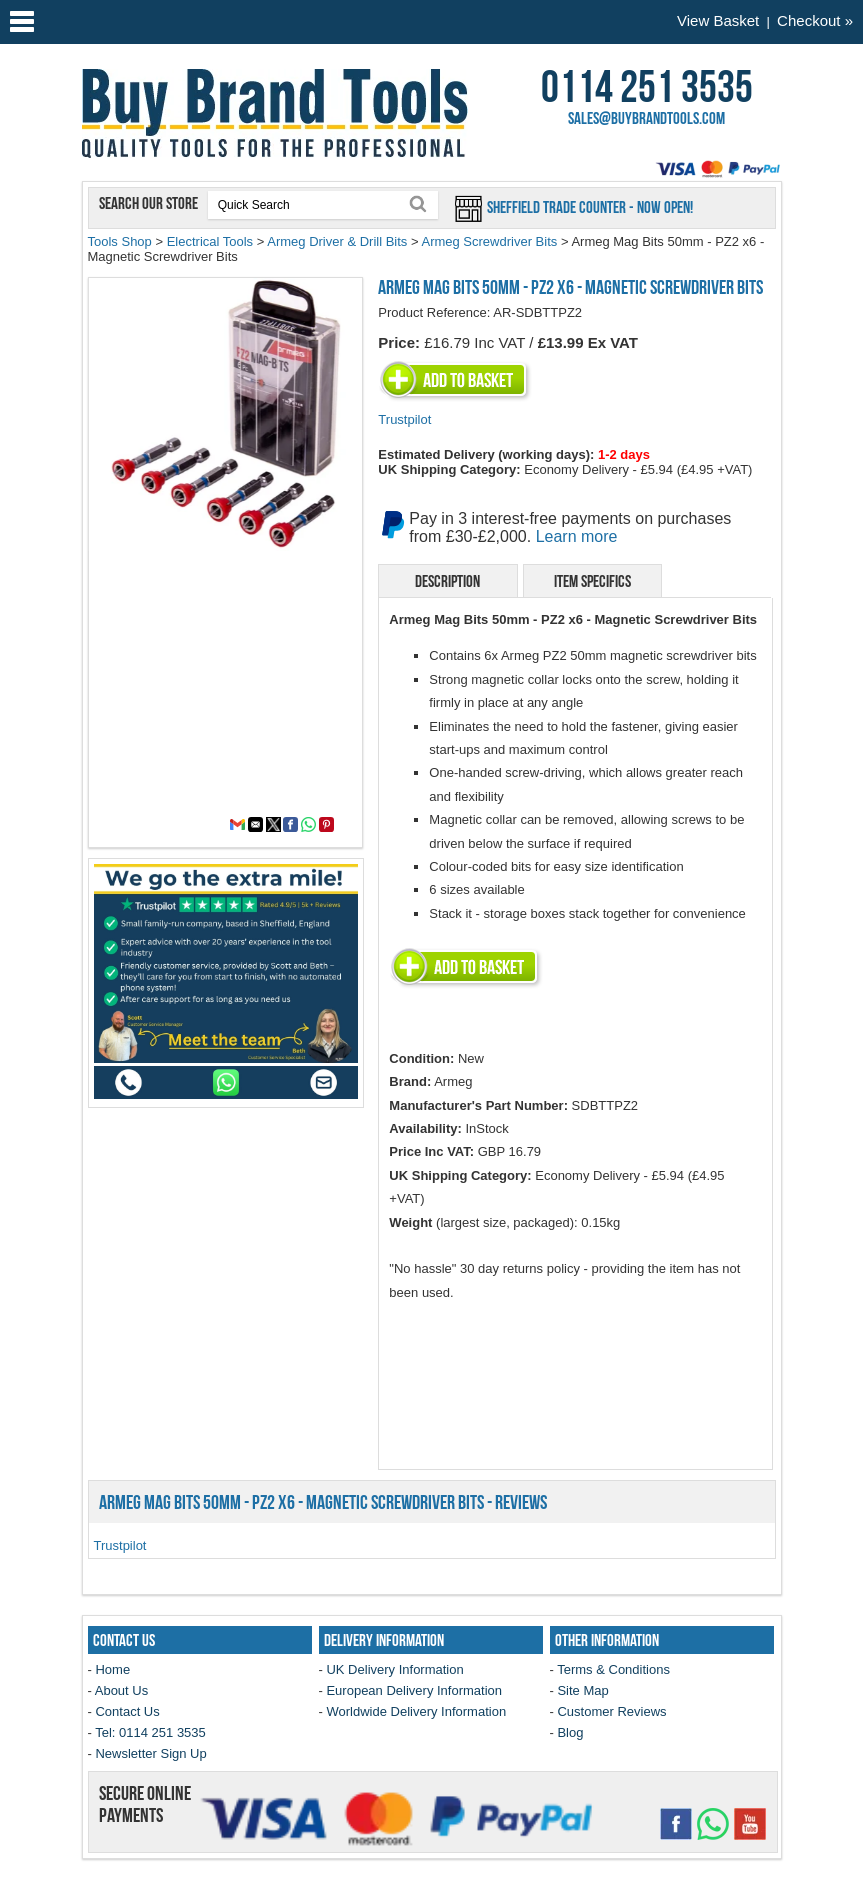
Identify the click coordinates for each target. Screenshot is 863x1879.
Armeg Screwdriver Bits (489, 241)
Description (447, 581)
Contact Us (127, 1711)
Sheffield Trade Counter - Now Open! (588, 207)
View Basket (718, 20)
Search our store (150, 203)
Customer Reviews (611, 1711)
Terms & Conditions (613, 1669)
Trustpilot (404, 419)
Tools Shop (120, 241)
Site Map (582, 1690)
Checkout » (815, 20)
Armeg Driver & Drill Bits (337, 241)
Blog (570, 1732)
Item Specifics (592, 581)
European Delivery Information (414, 1690)
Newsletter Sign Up (150, 1753)
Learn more (577, 536)
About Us (121, 1690)
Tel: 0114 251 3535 (150, 1732)
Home (112, 1669)
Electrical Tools (210, 241)
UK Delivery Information (394, 1669)
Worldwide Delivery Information (416, 1711)
